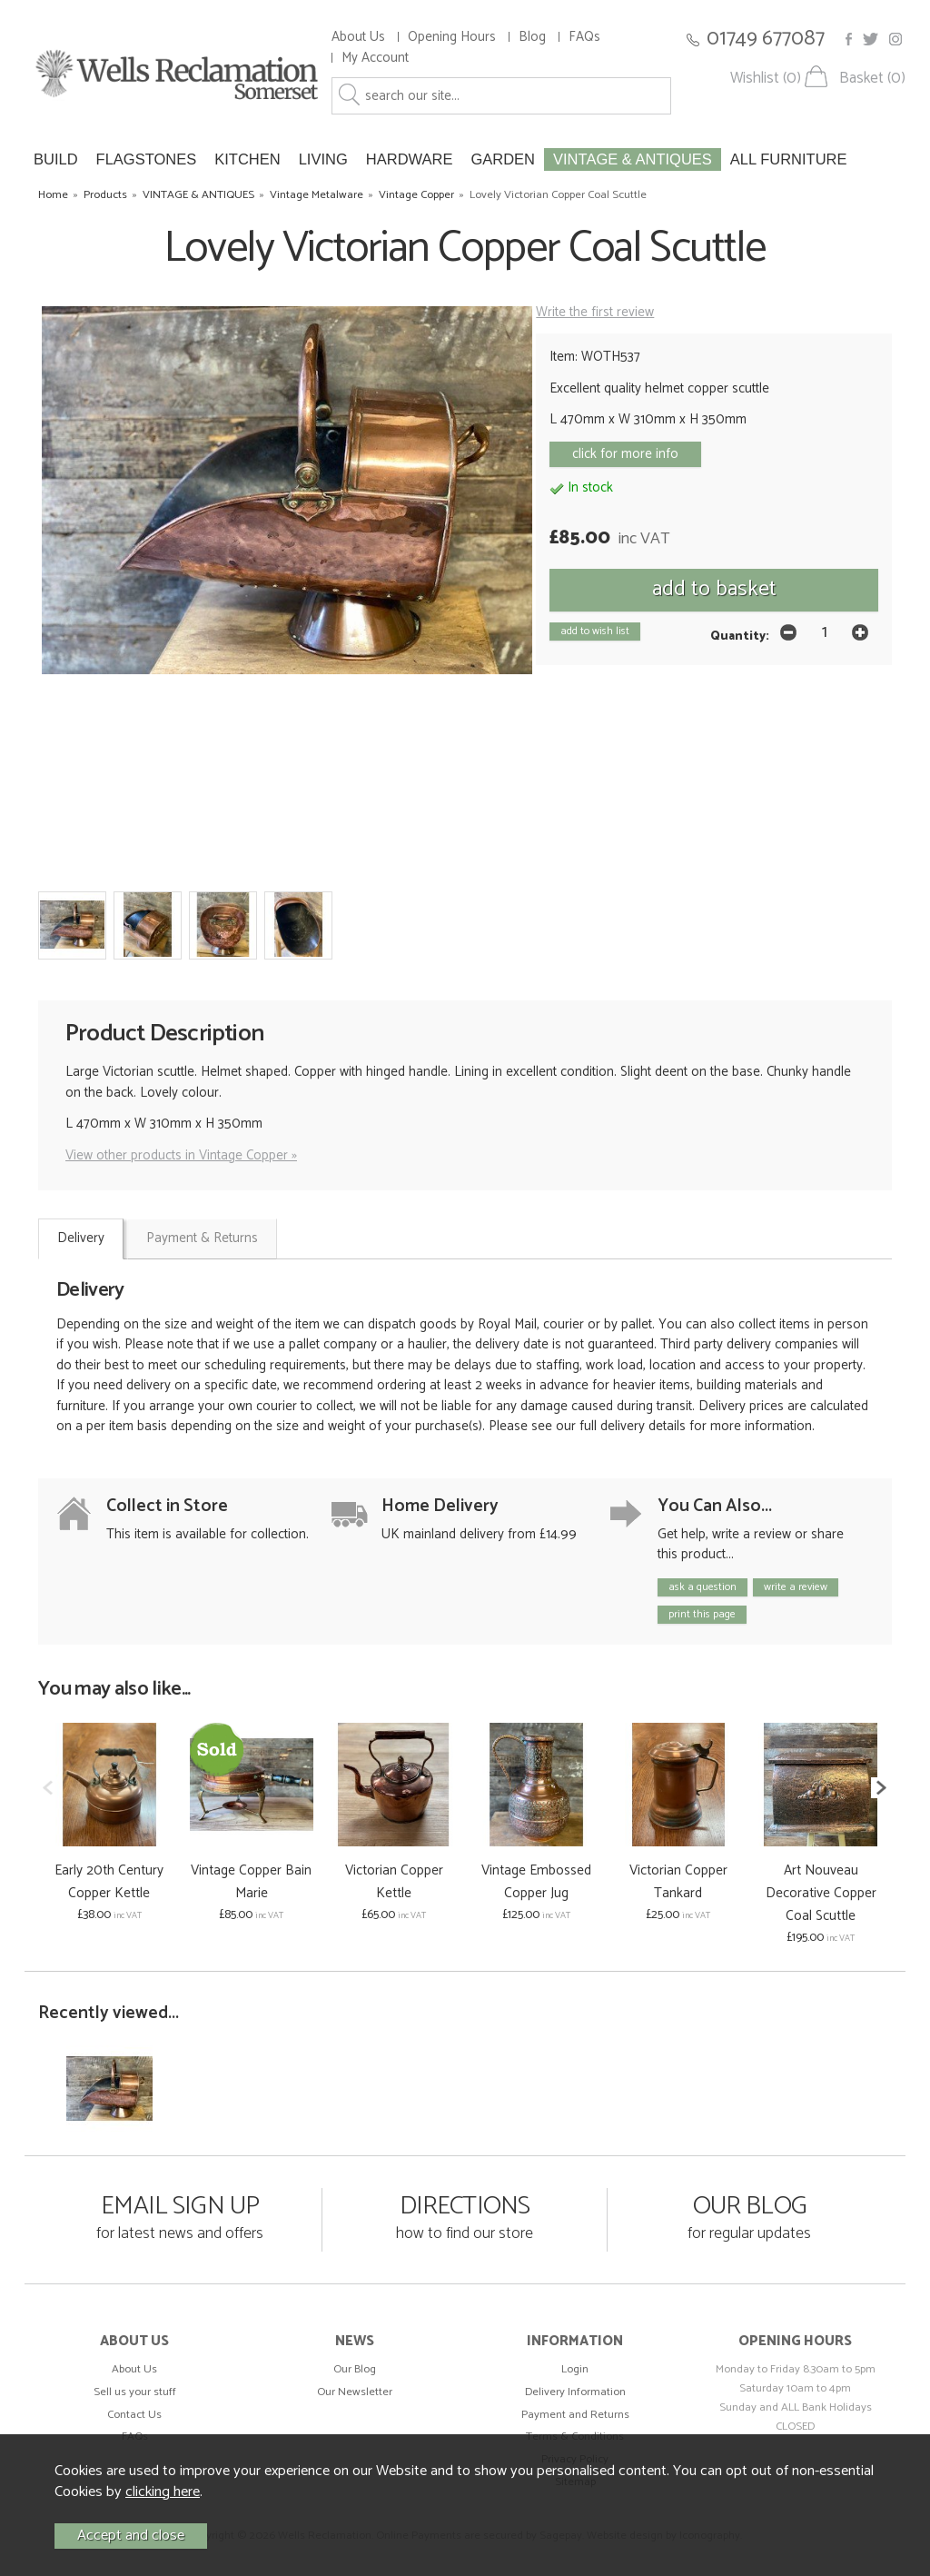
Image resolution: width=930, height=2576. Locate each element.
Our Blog (354, 2369)
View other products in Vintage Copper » (181, 1155)
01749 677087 (766, 38)
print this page (702, 1614)
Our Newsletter (354, 2392)
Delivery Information (575, 2392)
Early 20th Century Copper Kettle (108, 1882)
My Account (375, 58)
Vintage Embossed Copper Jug (536, 1882)
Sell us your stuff (135, 2392)
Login (575, 2369)
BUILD (56, 159)
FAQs (584, 37)
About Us (358, 37)
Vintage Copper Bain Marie (251, 1882)
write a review (795, 1587)
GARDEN (502, 159)
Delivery (80, 1238)
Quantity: (739, 636)
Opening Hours (452, 37)
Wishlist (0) (765, 78)
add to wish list (594, 631)
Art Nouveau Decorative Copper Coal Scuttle (821, 1893)
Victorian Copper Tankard (678, 1882)
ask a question (702, 1587)
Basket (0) (872, 78)
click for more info (625, 454)
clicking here (162, 2492)
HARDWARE (409, 159)
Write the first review (595, 312)
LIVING (323, 159)
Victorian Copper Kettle (394, 1882)
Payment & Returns (202, 1238)
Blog (532, 37)
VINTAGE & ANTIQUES (632, 159)
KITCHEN (247, 159)
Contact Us (134, 2414)
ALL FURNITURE (788, 159)
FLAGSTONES (146, 159)
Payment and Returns (575, 2414)
